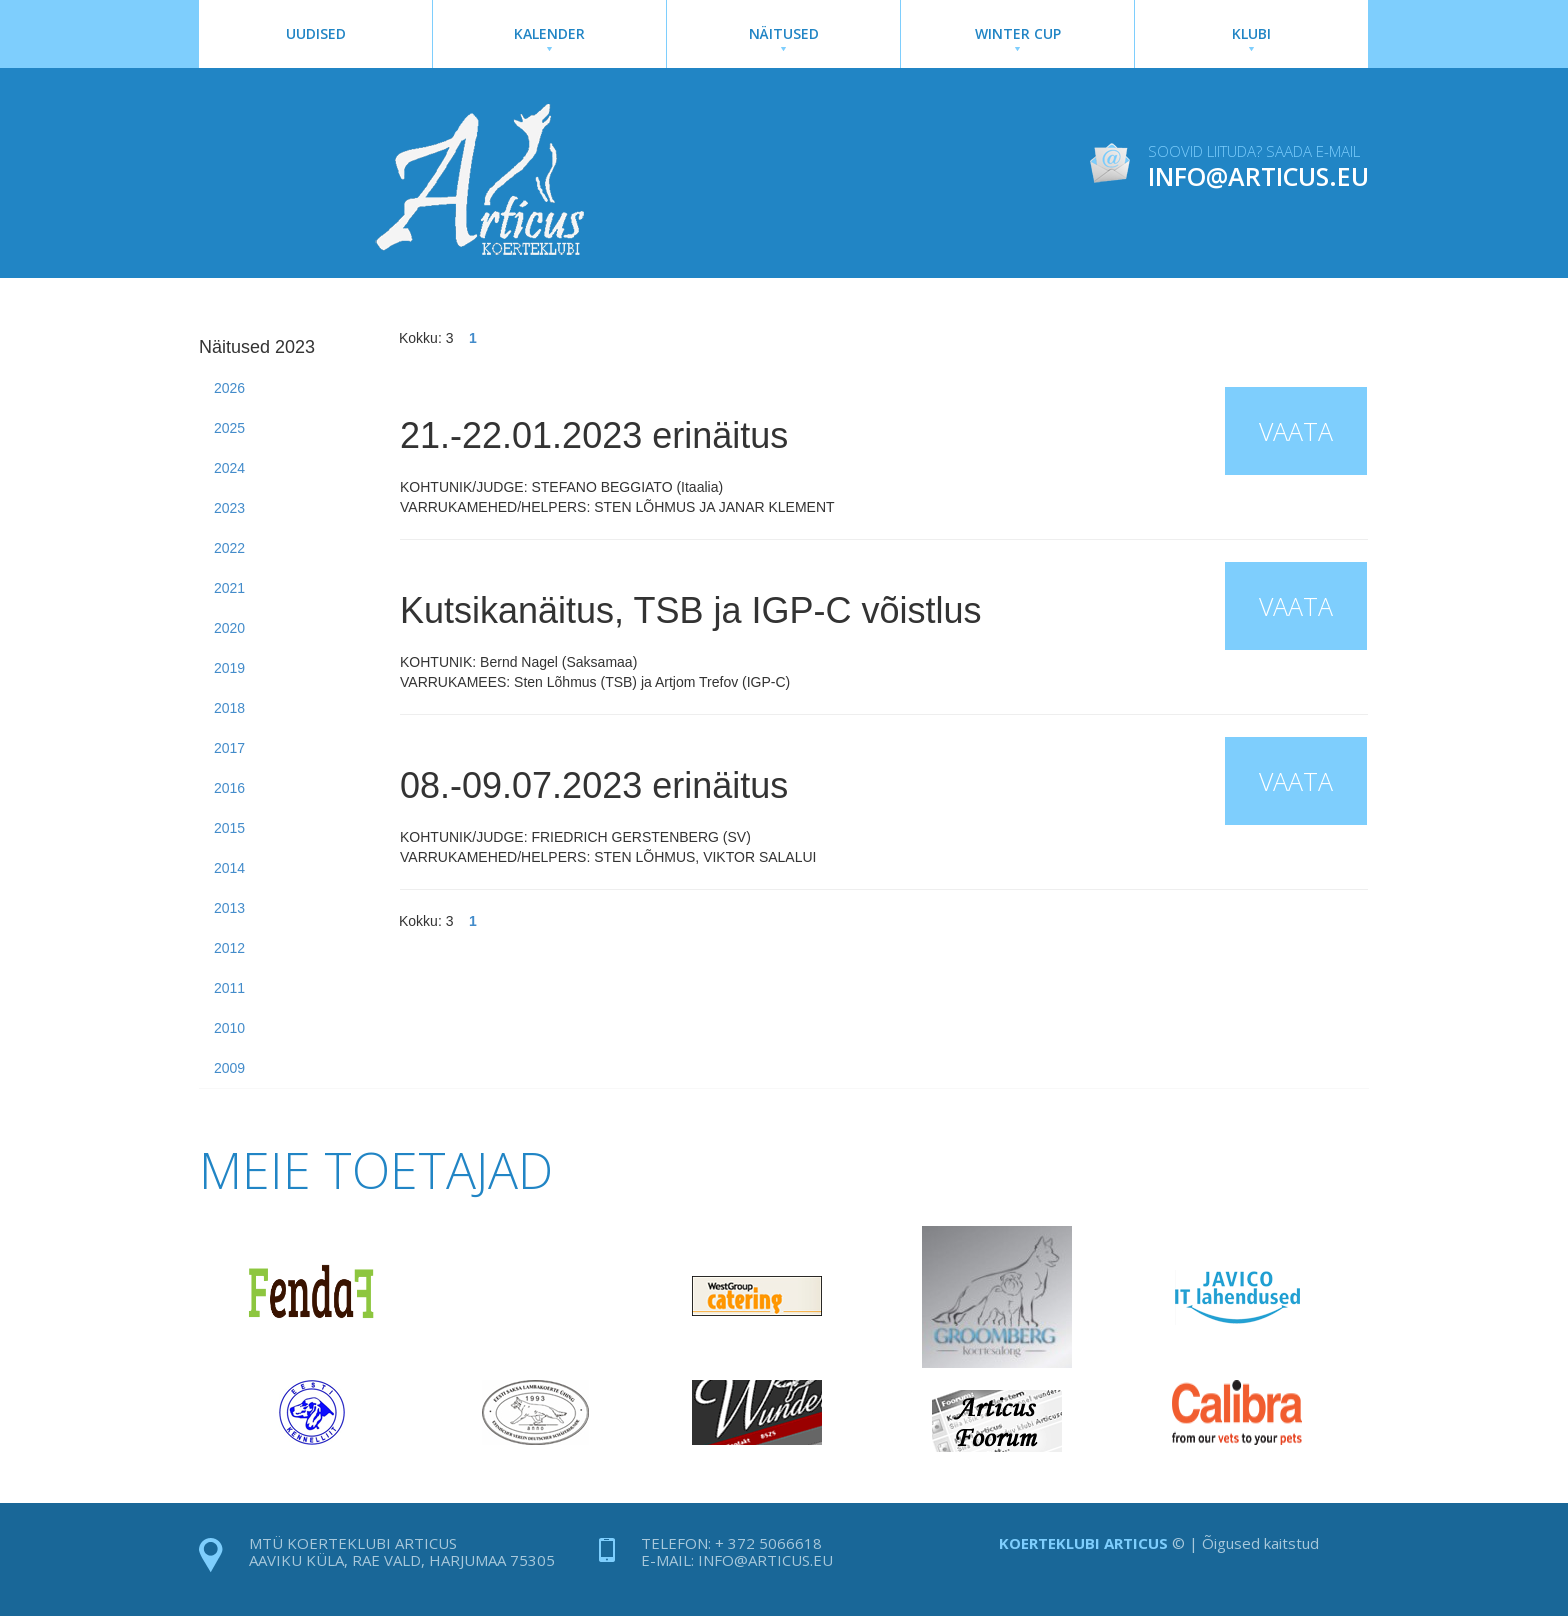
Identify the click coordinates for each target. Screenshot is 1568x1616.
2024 (229, 468)
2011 (229, 988)
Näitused (783, 37)
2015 (229, 828)
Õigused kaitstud (1260, 1543)
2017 (229, 748)
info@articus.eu (765, 1560)
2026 (229, 388)
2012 (229, 948)
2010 (229, 1028)
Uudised (316, 33)
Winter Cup (1017, 37)
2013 (229, 908)
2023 (229, 508)
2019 (229, 668)
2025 (229, 428)
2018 (229, 708)
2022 (229, 548)
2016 (229, 788)
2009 (229, 1068)
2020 (229, 628)
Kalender (549, 37)
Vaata (1296, 431)
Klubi (1251, 37)
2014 (229, 868)
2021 (229, 588)
